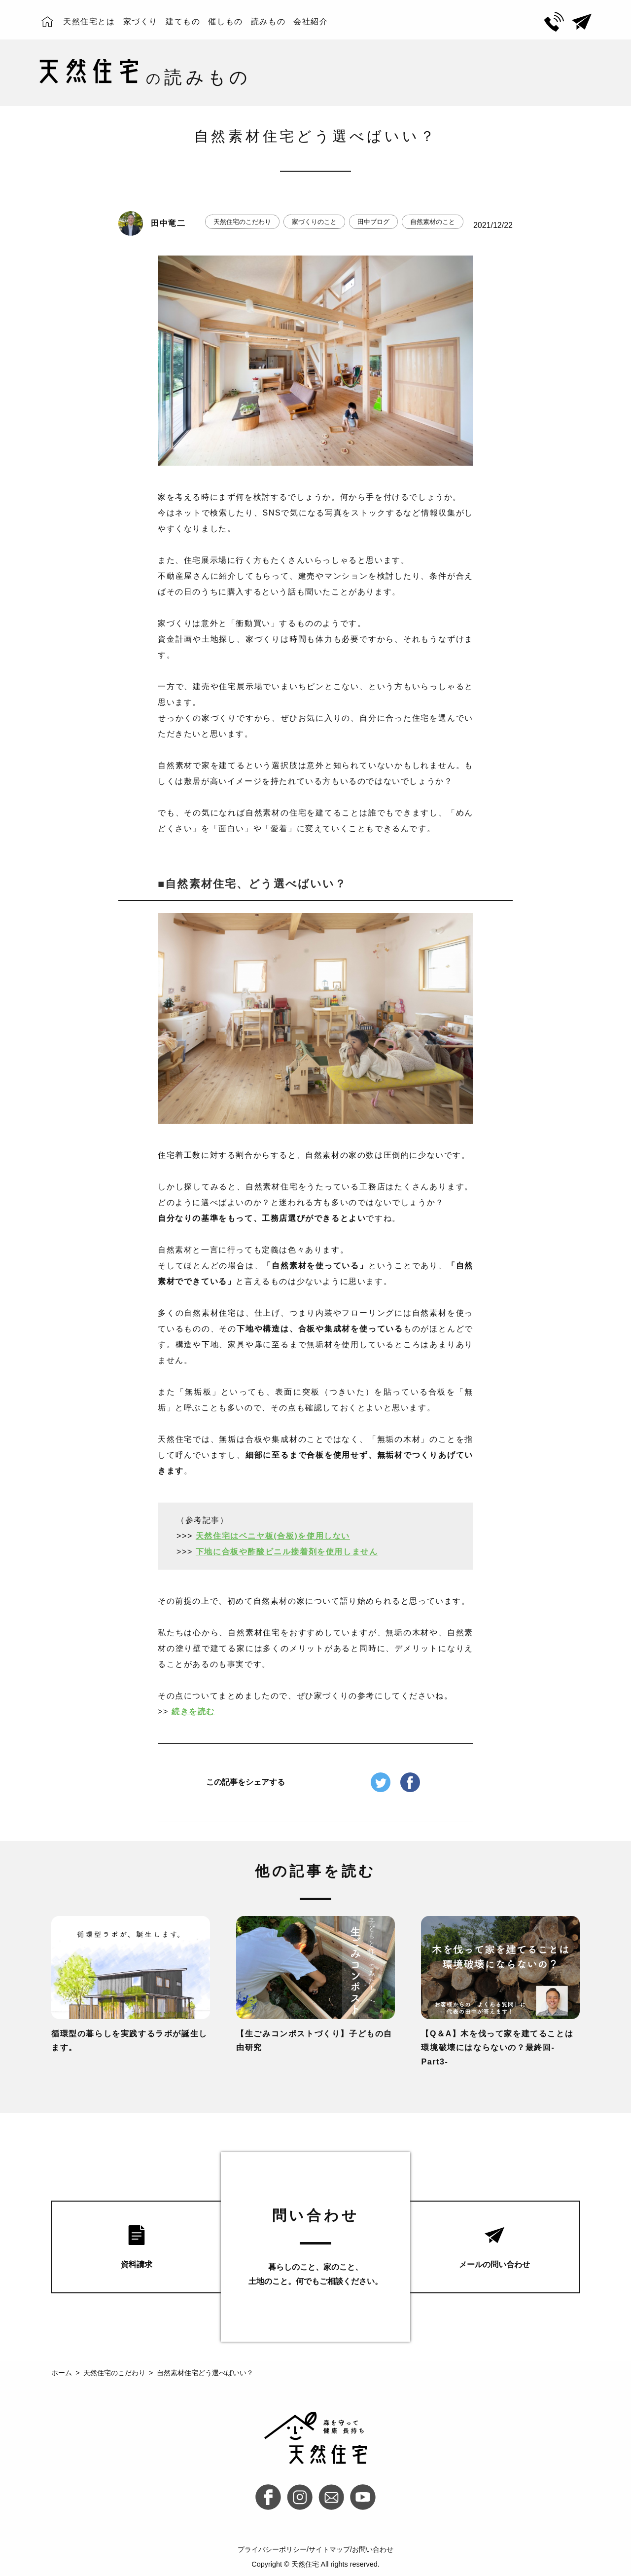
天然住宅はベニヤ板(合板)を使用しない (273, 1536)
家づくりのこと (314, 221)
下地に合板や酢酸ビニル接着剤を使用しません (287, 1551)
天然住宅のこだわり (242, 221)
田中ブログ (373, 221)
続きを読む (193, 1711)
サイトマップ (329, 2549)
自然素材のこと (432, 221)
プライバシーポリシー (272, 2549)
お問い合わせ (372, 2549)
